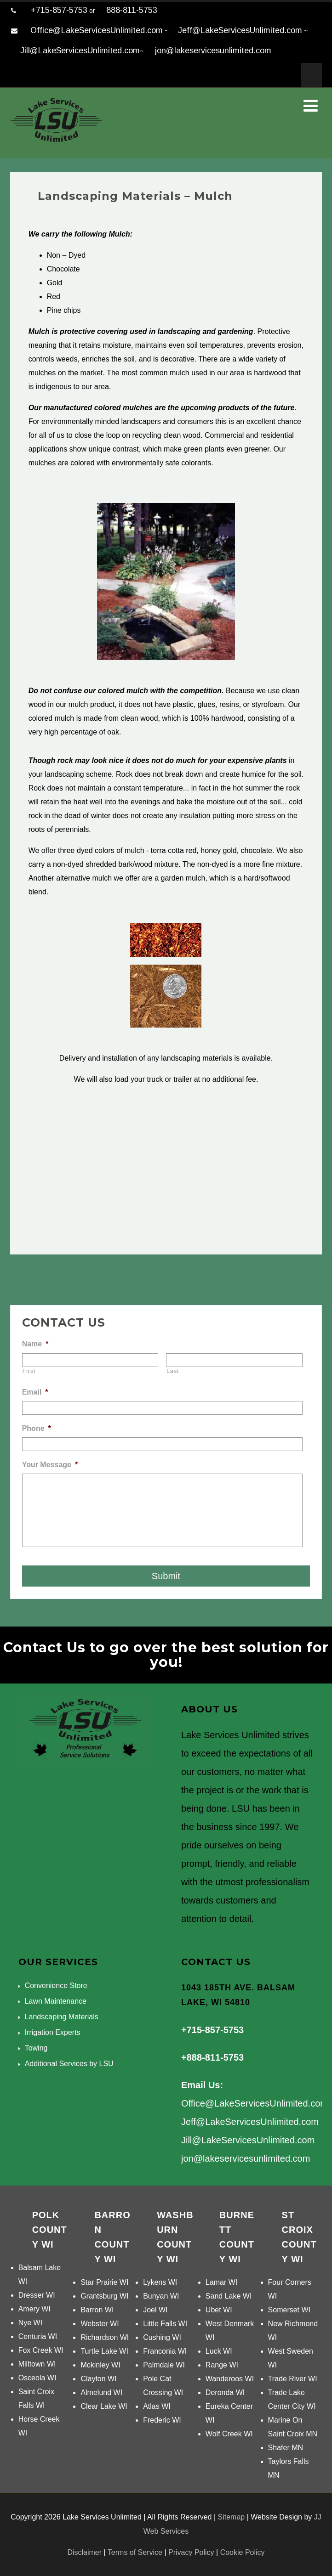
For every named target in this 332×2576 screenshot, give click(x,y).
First (29, 1370)
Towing (36, 2048)
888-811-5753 (131, 10)
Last (172, 1370)
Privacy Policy (191, 2552)
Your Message (50, 1465)
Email (35, 1392)
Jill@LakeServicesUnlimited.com (80, 50)
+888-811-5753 (212, 2057)
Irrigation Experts (52, 2032)
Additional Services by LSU (69, 2064)
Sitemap (231, 2517)
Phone (36, 1428)
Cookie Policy (242, 2552)
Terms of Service (135, 2552)
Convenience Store (56, 1985)
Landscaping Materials (61, 2017)
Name (35, 1344)
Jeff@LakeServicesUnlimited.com (240, 30)
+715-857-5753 (59, 10)
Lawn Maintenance (55, 2001)
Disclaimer (84, 2552)
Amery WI (34, 2309)
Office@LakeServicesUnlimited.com (96, 30)
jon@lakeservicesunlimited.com (213, 50)
